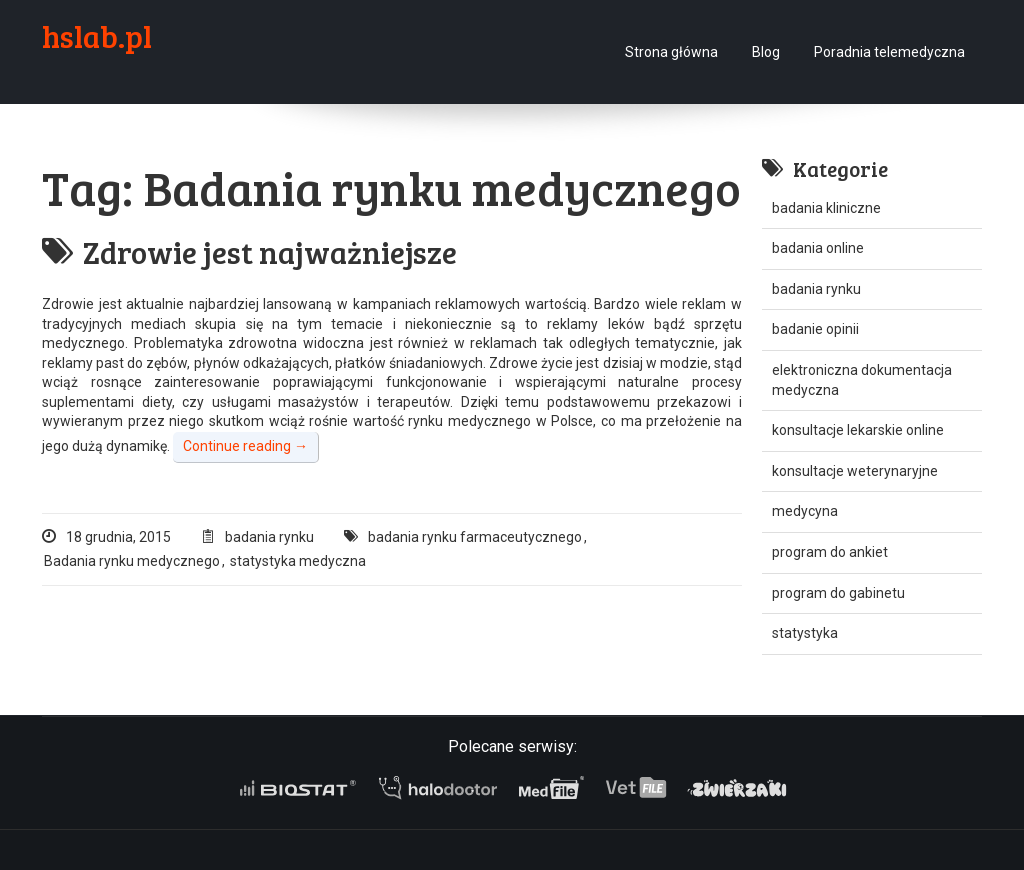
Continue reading (245, 446)
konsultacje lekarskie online (858, 430)
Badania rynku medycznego (132, 561)
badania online (818, 248)
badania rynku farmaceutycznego (475, 537)
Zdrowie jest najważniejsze (249, 252)
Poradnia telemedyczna (889, 52)
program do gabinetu (838, 593)
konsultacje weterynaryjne (855, 471)
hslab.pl (97, 36)
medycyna (805, 511)
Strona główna (671, 52)
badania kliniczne (826, 208)
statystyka (805, 633)
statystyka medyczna (298, 561)
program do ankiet (830, 552)
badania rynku (269, 537)
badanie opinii (815, 329)
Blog (766, 52)
